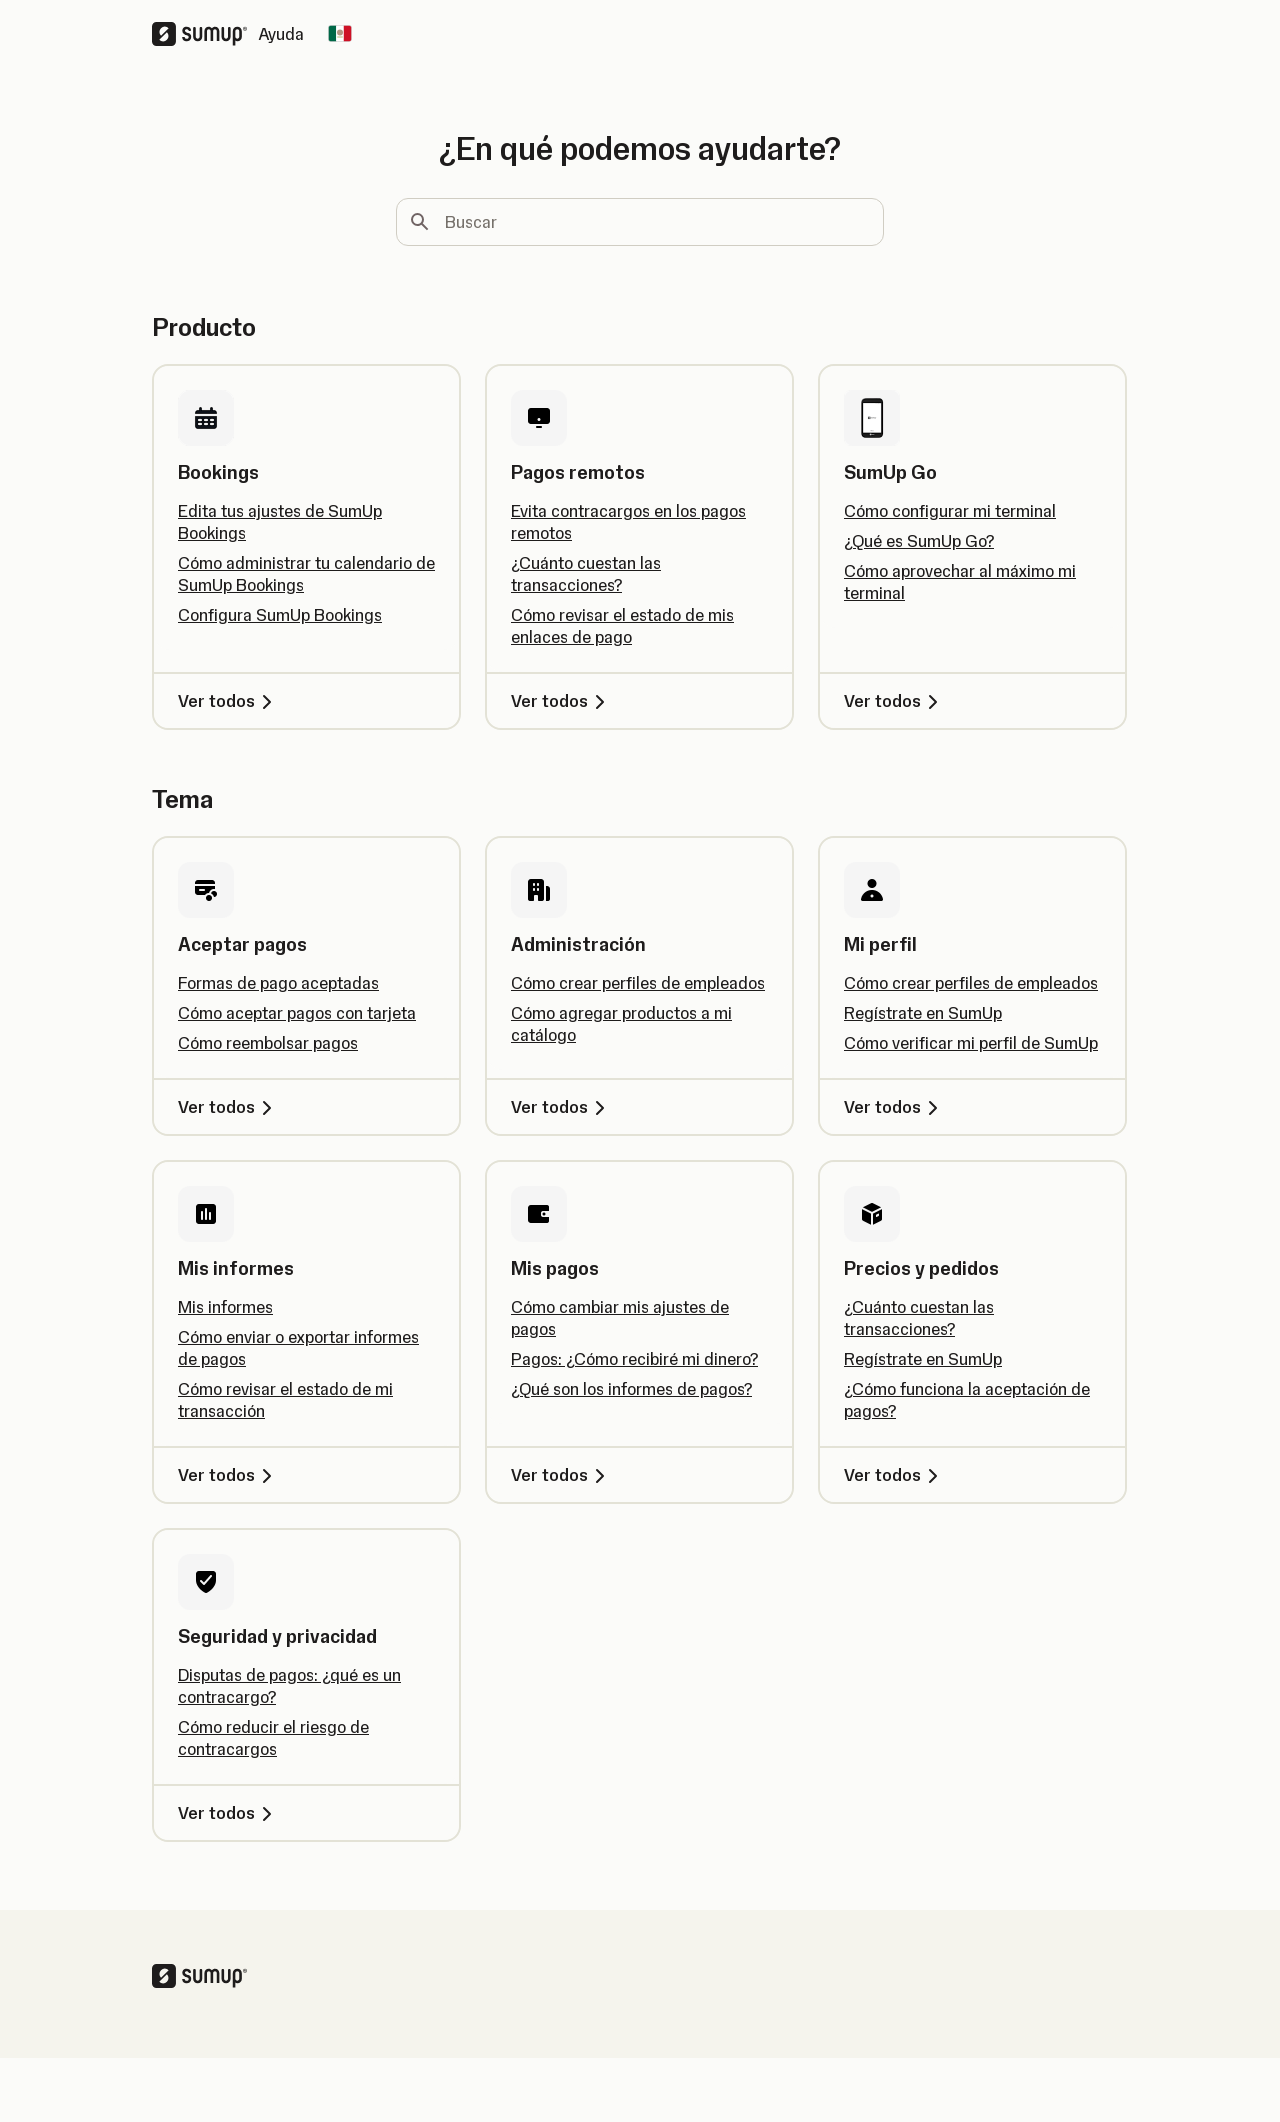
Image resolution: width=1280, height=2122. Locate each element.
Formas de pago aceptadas (278, 983)
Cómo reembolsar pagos (268, 1043)
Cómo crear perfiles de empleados (638, 983)
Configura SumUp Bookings (280, 615)
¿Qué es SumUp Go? (919, 541)
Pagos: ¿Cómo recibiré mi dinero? (634, 1359)
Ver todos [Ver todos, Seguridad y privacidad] (228, 1813)
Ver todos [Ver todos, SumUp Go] (894, 701)
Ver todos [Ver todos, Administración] (561, 1107)
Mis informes (225, 1307)
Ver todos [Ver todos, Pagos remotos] (561, 701)
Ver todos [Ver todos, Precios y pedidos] (894, 1475)
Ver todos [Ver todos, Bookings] (228, 701)
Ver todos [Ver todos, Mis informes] (228, 1475)
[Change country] (340, 34)
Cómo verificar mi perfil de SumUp (971, 1043)
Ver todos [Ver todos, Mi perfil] (894, 1107)
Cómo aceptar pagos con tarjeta (297, 1013)
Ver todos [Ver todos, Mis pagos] (561, 1475)
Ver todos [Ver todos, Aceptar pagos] (228, 1107)
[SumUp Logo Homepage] (205, 34)
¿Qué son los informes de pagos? (631, 1389)
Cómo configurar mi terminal (950, 511)
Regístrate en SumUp (923, 1013)
